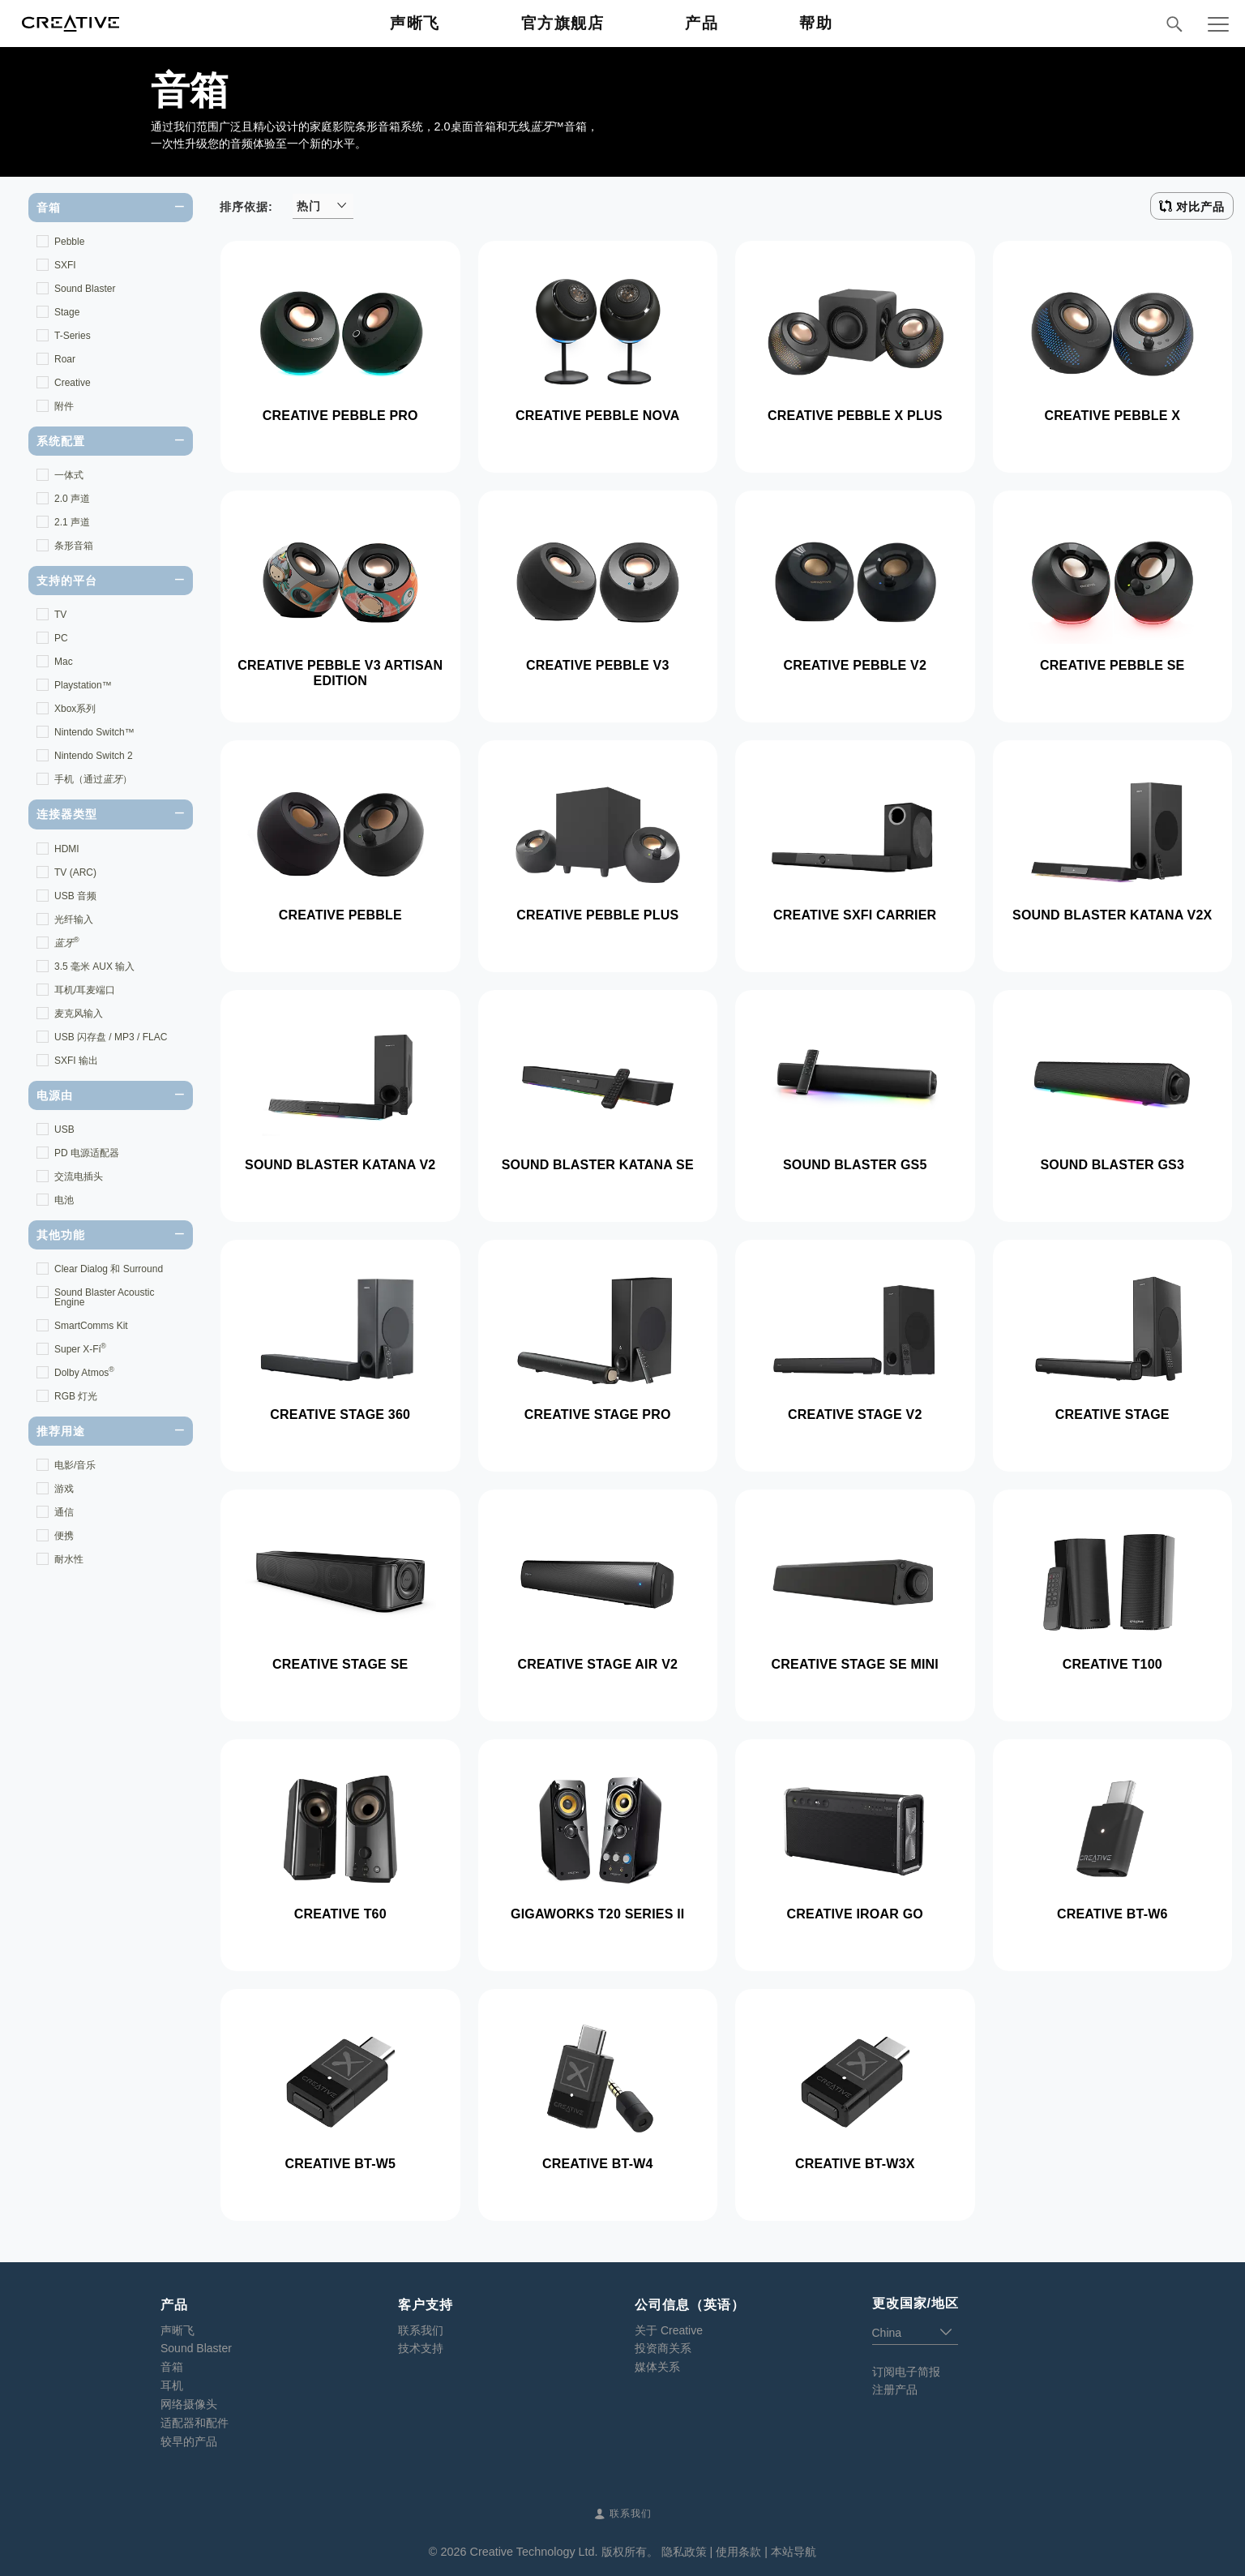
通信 (64, 1512)
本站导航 (793, 2551)
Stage (66, 312)
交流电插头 (78, 1176)
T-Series (72, 335)
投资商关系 (663, 2348)
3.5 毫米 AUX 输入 (94, 966)
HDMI (66, 849)
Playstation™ (83, 685)
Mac (63, 661)
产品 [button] (701, 23)
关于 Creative (669, 2330)
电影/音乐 (75, 1465)
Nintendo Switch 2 (93, 755)
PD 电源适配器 (86, 1153)
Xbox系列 (75, 708)
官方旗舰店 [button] (563, 23)
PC (61, 638)
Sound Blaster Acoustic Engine (104, 1297)
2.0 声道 (72, 498)
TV (60, 614)
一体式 (68, 475)
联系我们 (420, 2330)
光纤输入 (73, 919)
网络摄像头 (188, 2404)
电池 (64, 1200)
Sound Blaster (84, 288)
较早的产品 (188, 2441)
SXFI (65, 265)
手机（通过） (93, 779)
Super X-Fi (80, 1348)
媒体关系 (657, 2366)
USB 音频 (75, 896)
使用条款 (738, 2551)
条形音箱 (73, 545)
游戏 (64, 1488)
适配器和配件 (194, 2422)
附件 (64, 406)
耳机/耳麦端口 (84, 990)
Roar (64, 359)
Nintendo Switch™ (94, 732)
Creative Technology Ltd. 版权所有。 (563, 2551)
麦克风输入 (78, 1013)
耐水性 (68, 1559)
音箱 (171, 2366)
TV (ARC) (75, 872)
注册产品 (895, 2389)
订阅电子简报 (906, 2371)
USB (64, 1129)
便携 (64, 1535)
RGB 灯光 (75, 1396)
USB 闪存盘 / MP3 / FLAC (110, 1037)
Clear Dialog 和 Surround (108, 1269)
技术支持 (420, 2348)
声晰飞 (177, 2330)
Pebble (69, 241)
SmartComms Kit (91, 1325)
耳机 (171, 2385)
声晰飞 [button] (415, 23)
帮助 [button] (815, 23)
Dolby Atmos (84, 1371)
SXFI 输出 (76, 1060)
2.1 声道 (72, 522)
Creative (72, 382)
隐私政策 (684, 2551)
